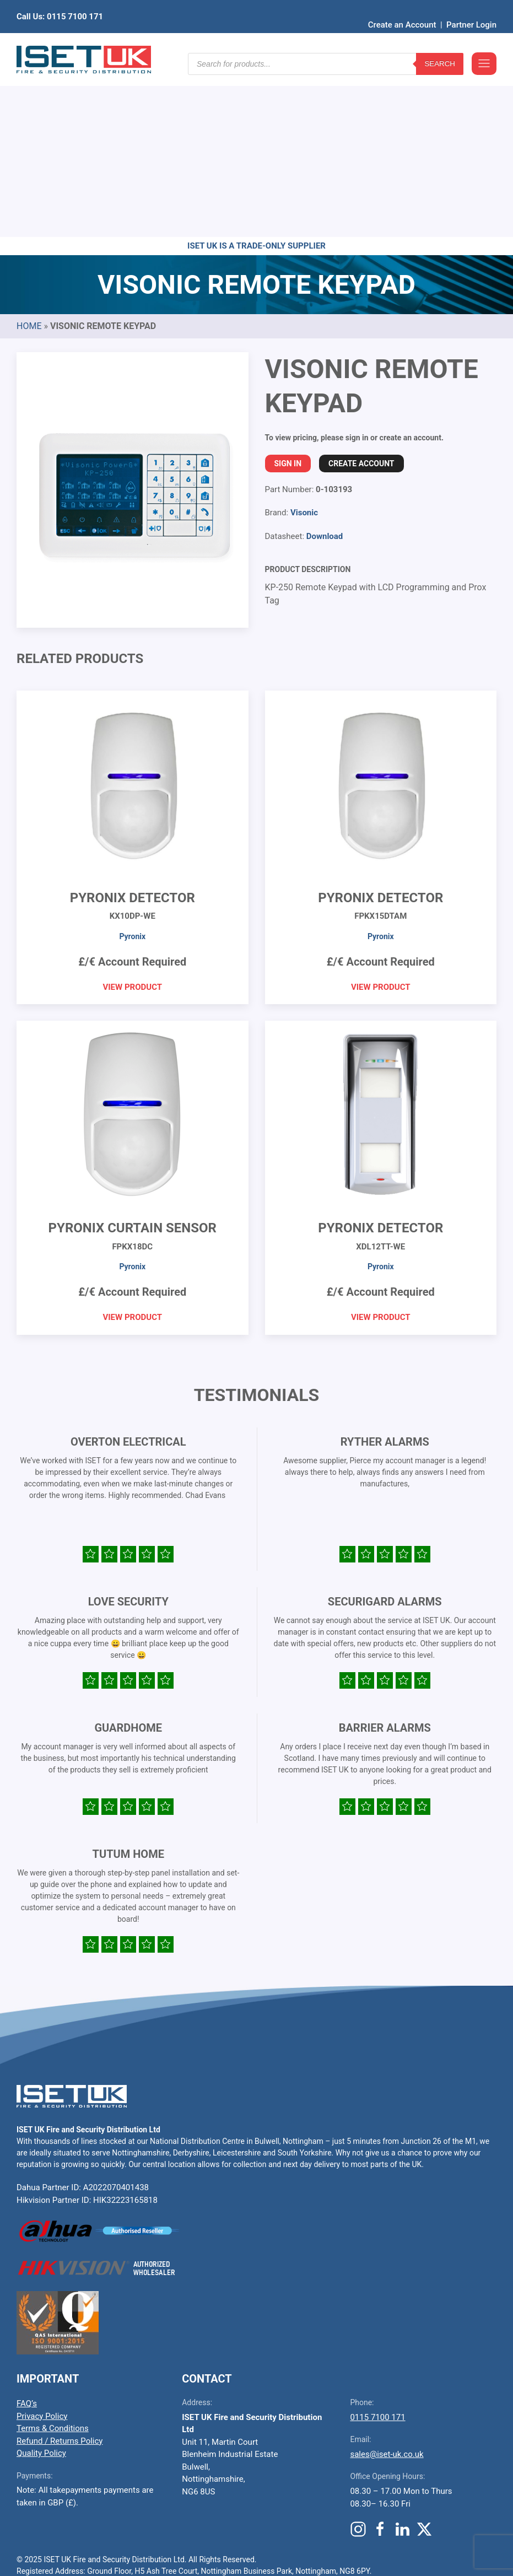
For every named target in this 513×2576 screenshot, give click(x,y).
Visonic (304, 342)
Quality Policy (41, 2282)
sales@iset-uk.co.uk (386, 2283)
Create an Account (402, 8)
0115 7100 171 (377, 2246)
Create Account (361, 292)
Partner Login (471, 8)
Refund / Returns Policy (59, 2270)
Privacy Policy (42, 2245)
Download (324, 365)
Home (29, 155)
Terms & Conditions (53, 2257)
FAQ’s (27, 2233)
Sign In (288, 292)
